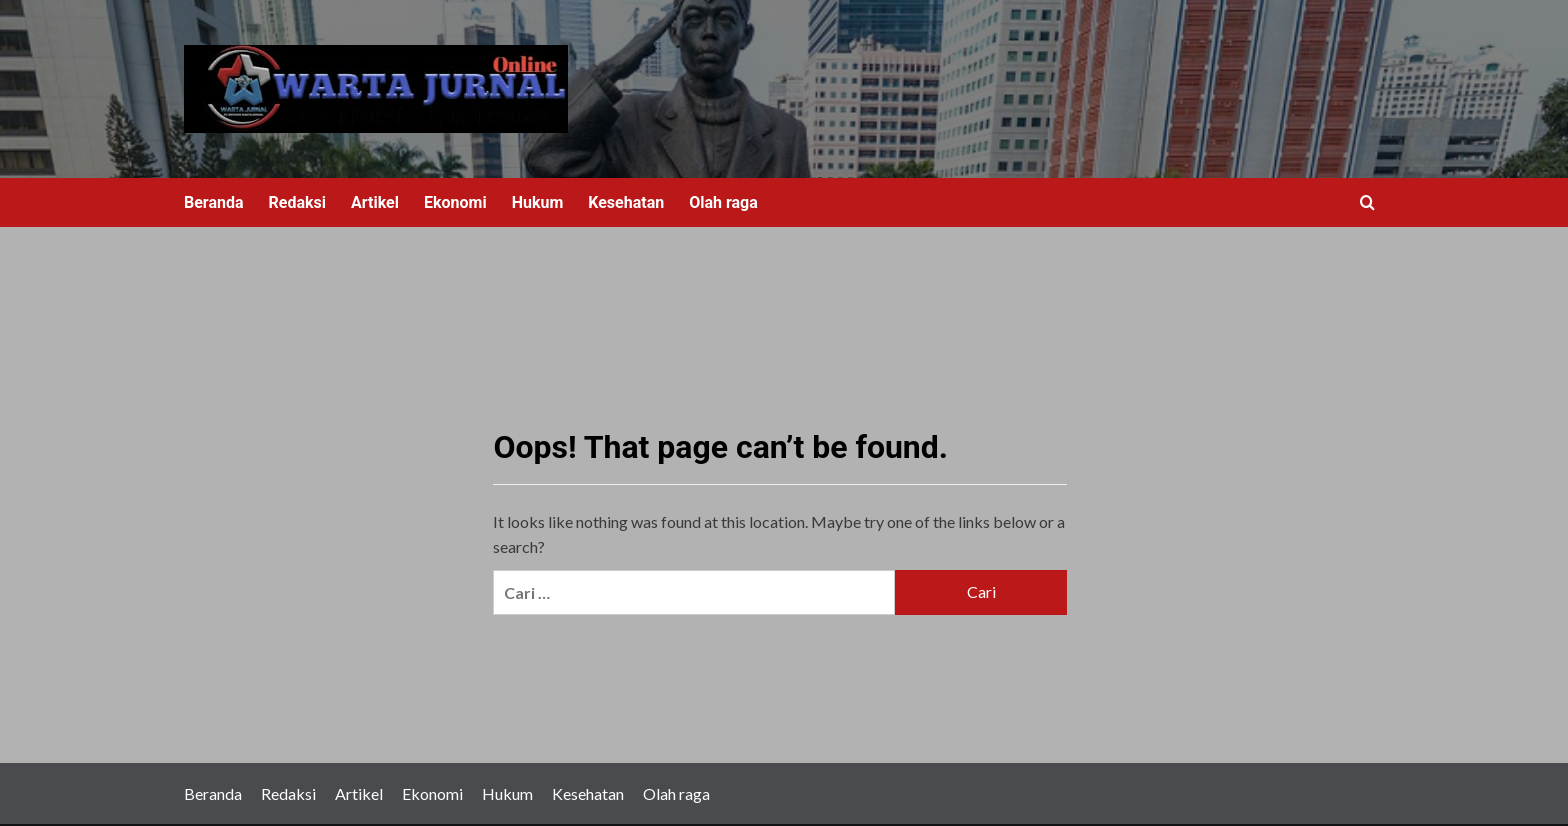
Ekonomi (455, 202)
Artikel (375, 202)
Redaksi (297, 202)
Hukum (538, 202)
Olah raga (723, 202)
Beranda (214, 202)
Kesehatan (626, 202)
